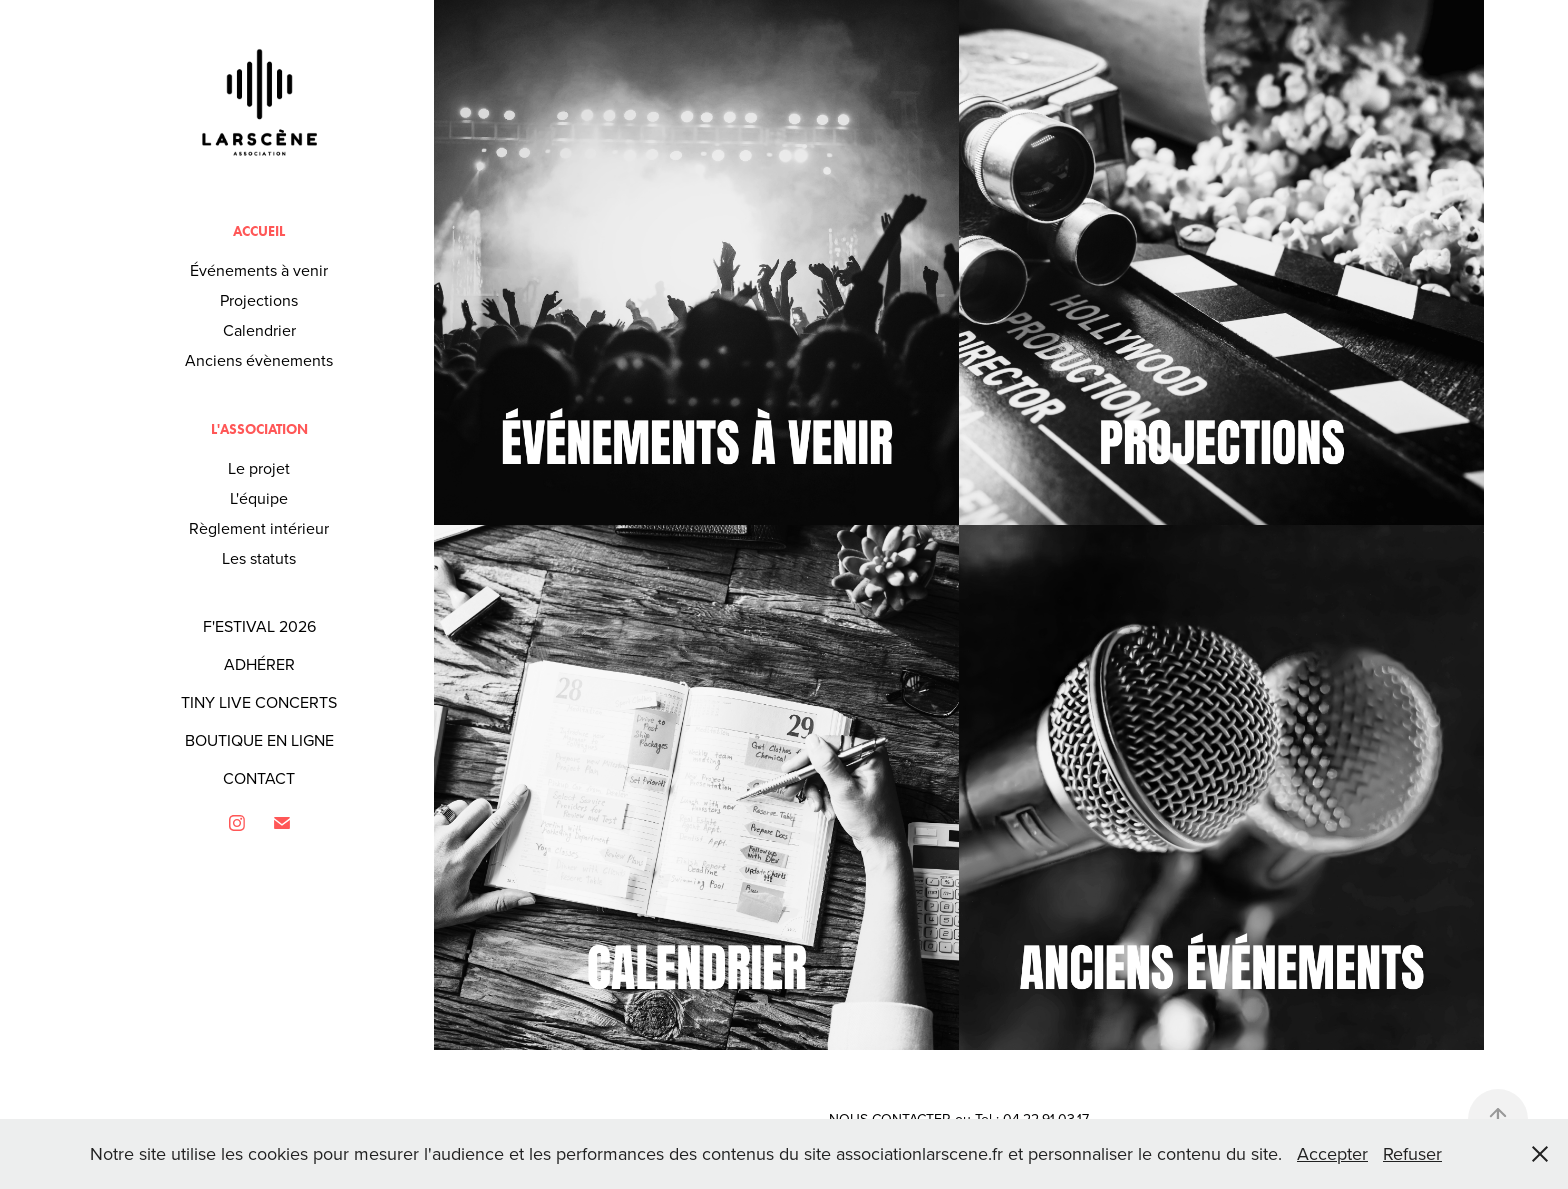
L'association (259, 429)
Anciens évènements (259, 360)
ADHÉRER (259, 664)
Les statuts (259, 558)
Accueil (259, 231)
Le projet (259, 468)
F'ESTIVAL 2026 (259, 626)
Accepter (1332, 1153)
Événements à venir (259, 270)
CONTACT (259, 778)
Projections (259, 300)
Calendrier (259, 330)
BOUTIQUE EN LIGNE (259, 740)
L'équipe (259, 498)
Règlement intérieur (259, 528)
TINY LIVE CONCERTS (259, 702)
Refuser (1412, 1153)
